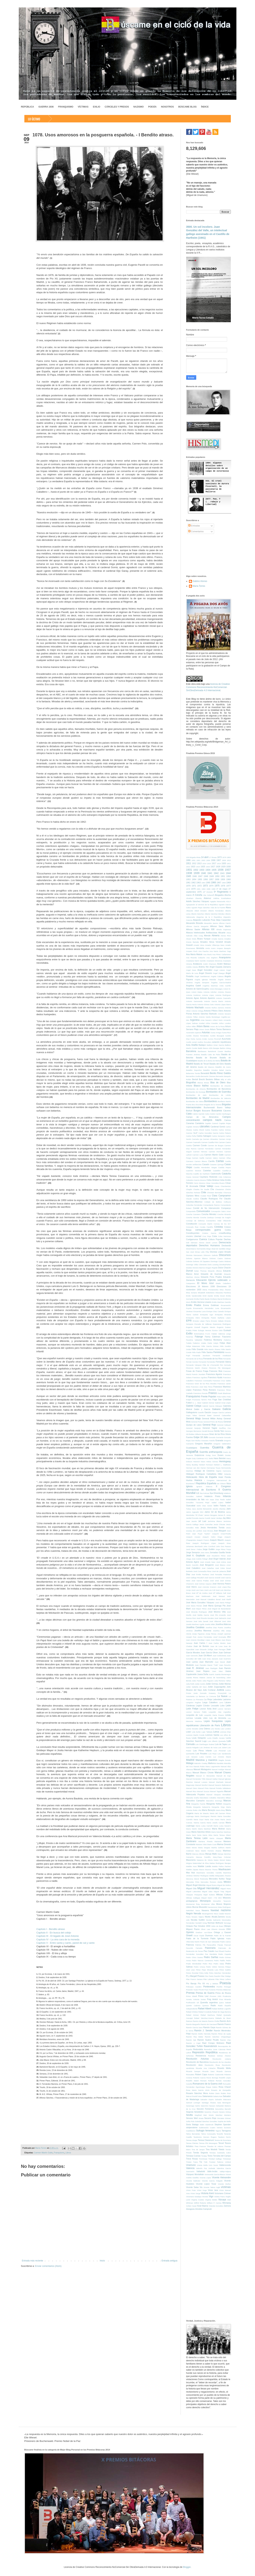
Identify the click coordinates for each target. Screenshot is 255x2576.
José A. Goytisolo (195, 1555)
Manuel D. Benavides (205, 1776)
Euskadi (227, 1330)
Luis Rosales (201, 1753)
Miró (220, 1898)
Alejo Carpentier (223, 920)
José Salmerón (220, 1618)
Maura (201, 1870)
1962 (193, 882)
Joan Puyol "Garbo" (201, 1534)
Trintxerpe (227, 2159)
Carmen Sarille (198, 1158)
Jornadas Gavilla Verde (220, 1552)
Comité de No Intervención (206, 1208)
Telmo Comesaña (208, 2134)
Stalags (195, 2124)
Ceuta (217, 1186)
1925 (203, 866)
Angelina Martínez (210, 986)
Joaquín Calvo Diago (212, 1537)
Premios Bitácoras (223, 1990)
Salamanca (208, 2096)
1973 (205, 885)
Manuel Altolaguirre (202, 1769)
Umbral (228, 2162)
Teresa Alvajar (192, 2140)
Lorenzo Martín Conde (195, 1735)
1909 (224, 860)
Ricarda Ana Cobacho (206, 2068)
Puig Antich (212, 1999)
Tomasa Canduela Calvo (220, 2153)
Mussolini (203, 1907)
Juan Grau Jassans (210, 1659)
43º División (208, 892)
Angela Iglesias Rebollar (205, 980)
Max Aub (190, 1872)
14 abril (205, 857)
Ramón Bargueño (193, 2024)
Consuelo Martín (205, 1224)
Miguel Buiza (211, 1885)
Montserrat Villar (208, 1904)
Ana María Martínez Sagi (220, 951)
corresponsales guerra (208, 1230)
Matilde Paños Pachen (221, 1866)
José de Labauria (219, 1571)
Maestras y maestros (206, 1760)
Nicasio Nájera (198, 1917)
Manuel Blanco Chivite (203, 1772)
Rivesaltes (190, 2075)
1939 (197, 873)
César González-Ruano (215, 1183)
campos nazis (212, 1119)
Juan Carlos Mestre (217, 1643)
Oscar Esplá (199, 1936)
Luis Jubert (222, 1747)
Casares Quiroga (217, 1164)
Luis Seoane (192, 1757)
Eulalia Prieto (191, 1330)
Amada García (217, 939)
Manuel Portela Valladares (220, 1788)
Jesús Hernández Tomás (212, 1527)
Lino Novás (215, 1729)
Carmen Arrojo (225, 1139)
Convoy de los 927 (222, 1224)
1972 (199, 886)
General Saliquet (224, 1425)
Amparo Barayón (224, 948)
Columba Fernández (194, 1205)
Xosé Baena (202, 2206)
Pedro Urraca (199, 1967)
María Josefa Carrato (215, 1823)
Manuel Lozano (200, 1782)
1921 (229, 863)
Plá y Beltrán (212, 1984)
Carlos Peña (191, 1136)
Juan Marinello (206, 1662)
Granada (219, 1440)
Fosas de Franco (194, 1371)
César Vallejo (206, 1186)
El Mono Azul (205, 1283)
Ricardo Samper (193, 2071)
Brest (201, 1105)
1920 (224, 863)
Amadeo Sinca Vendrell (211, 942)
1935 (213, 870)
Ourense (209, 1935)
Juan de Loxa (216, 1646)
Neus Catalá (219, 1914)
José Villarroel (215, 1621)
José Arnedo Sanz (207, 1562)
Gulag (208, 1455)
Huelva (189, 1480)
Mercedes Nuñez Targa (220, 1879)
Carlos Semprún (218, 1136)
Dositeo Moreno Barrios (195, 1268)
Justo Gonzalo (200, 1693)
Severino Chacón (211, 2112)
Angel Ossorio (205, 973)
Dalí (187, 1243)
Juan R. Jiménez (195, 1668)
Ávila (188, 1045)
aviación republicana (221, 1042)
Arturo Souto (204, 1029)
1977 (228, 886)
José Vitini (226, 1621)
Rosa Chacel (225, 2087)
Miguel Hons (225, 1888)
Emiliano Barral (216, 1299)
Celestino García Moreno (196, 1180)
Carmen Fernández (206, 1149)
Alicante (221, 932)
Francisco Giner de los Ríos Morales (201, 1384)
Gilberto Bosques (202, 1434)
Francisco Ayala (215, 1377)
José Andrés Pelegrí (200, 1559)
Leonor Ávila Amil (208, 1709)
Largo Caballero (210, 1702)
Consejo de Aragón (223, 1217)
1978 (188, 889)
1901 (198, 860)
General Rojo (209, 1425)
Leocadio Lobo (218, 1705)
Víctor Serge (195, 2193)
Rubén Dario (214, 2093)
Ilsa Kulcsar (204, 1493)
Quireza (205, 2006)
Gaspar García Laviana (221, 1412)
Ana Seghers (212, 958)
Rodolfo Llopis (225, 2078)
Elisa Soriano (191, 1293)
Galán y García (202, 1409)
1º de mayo (221, 889)
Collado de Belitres (213, 1202)
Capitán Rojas (225, 1123)
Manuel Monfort (201, 1785)
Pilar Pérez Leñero (223, 1979)
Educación (201, 1280)
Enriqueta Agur (206, 1315)
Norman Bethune (215, 1923)
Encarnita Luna (199, 1311)
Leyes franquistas (213, 1721)
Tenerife (220, 2134)
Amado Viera (198, 945)
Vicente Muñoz (224, 2184)
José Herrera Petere (221, 1584)
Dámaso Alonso (197, 1243)
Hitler (220, 1474)
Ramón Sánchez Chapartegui (218, 2037)
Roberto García (199, 2078)
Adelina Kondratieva (222, 898)
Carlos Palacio (225, 1133)
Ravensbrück (210, 2046)
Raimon (189, 2021)
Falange (199, 1336)
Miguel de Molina (224, 1885)
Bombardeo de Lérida (220, 1095)
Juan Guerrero (225, 1659)
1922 (188, 867)
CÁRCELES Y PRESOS (117, 106)
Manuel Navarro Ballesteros (219, 1785)
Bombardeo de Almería (196, 1089)
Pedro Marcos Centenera (202, 1960)
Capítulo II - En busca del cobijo (53, 1932)
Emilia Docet (219, 1296)
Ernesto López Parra (201, 1321)
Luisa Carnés (205, 1757)
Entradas (194, 525)
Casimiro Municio (193, 1171)
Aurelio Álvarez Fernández (197, 1036)
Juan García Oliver (209, 1652)
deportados (191, 1245)
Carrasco (189, 1161)
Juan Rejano (203, 1671)
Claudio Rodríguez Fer (211, 1198)
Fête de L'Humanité (211, 1365)
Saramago (190, 2106)
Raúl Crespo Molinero (213, 2043)
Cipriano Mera (192, 1196)
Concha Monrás (192, 1217)
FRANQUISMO (65, 106)
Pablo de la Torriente (197, 1938)
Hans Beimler (220, 1458)
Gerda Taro (219, 1431)
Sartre (197, 2106)
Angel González (204, 970)
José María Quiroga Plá (214, 1606)
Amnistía (200, 948)
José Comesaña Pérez (202, 1571)
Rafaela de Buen (223, 2018)
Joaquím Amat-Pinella (221, 1534)
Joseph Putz (191, 1637)
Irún (207, 1499)
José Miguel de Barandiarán (219, 1609)
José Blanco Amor (223, 1565)
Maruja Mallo (211, 1854)
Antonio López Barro (222, 1004)
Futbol (189, 1403)
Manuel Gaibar (212, 1779)
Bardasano (202, 1051)
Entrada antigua (169, 2260)
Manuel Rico (191, 1791)
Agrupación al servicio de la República (202, 905)
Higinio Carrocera (223, 1471)
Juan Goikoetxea (219, 1656)
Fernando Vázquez (194, 1365)
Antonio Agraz (192, 998)
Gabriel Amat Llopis (223, 1403)
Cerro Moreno (199, 1183)
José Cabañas (208, 1568)
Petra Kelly (203, 1973)
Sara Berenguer (224, 2103)
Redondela (198, 2049)
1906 (213, 860)
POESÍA (152, 106)
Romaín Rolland (207, 2081)
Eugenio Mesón (208, 1327)
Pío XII (201, 1983)
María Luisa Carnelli (204, 1826)
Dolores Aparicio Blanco (197, 1258)
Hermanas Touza (213, 1468)
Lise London (226, 1729)
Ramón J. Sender (203, 2030)
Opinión (190, 1932)
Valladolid (200, 2171)
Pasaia (220, 1945)
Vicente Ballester (193, 2181)
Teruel (221, 2143)
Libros (68, 2152)
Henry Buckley (192, 1465)
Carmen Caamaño (193, 1142)
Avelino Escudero (204, 1042)
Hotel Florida (224, 1477)
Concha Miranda (224, 1214)
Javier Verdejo (216, 1518)
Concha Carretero (193, 1214)
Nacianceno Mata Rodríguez (219, 1907)
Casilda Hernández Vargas (205, 1167)
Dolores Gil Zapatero (201, 1261)
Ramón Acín (225, 2021)
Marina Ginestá (224, 1844)
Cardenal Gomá (218, 1127)
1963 (198, 882)
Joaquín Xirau (224, 1543)
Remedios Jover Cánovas (214, 2049)
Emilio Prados (193, 1305)
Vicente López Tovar (206, 2184)
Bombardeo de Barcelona (219, 1089)
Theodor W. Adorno (215, 2146)
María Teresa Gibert (222, 1835)
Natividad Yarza (193, 1910)
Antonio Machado (195, 1007)
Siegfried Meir (201, 2115)
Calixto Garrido (198, 1114)
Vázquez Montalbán (195, 2174)
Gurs (214, 1455)
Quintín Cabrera (193, 2006)
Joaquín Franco (202, 1540)
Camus (227, 1120)
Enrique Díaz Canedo (215, 1311)
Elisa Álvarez (225, 1290)
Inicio (102, 2260)
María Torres (199, 586)
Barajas (216, 1048)
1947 (200, 876)
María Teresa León (197, 1838)
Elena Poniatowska (211, 1290)
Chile (203, 1192)
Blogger (187, 2567)
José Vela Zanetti (200, 1621)
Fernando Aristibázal (222, 1356)
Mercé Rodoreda (201, 1879)
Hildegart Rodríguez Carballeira (201, 1474)
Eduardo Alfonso (215, 1271)
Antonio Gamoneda (194, 1001)
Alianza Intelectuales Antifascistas (201, 932)
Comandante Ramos (211, 1205)
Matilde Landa (204, 1866)
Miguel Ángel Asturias (196, 1885)
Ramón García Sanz (194, 2027)
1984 (203, 889)
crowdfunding (225, 1233)
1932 (195, 870)
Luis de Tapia (221, 1744)
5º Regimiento (221, 892)
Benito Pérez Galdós (220, 1073)
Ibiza (229, 1483)
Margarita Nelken (214, 1804)
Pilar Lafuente (209, 1979)
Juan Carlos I (200, 1643)
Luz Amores (218, 1757)
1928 (218, 866)
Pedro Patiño (219, 1960)
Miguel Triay (219, 1891)
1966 (213, 882)
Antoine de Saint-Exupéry (197, 989)
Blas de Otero (217, 1082)
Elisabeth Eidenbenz (206, 1293)
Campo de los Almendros (202, 1117)
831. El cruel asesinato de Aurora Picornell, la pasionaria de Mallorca (217, 486)
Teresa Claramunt (206, 2140)
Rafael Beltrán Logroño (221, 2009)
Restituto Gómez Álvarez (219, 2056)
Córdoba (218, 1227)
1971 (194, 886)
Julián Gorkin (200, 1684)
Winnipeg (226, 2203)
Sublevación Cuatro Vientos (210, 2128)
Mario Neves (191, 1848)
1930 (228, 866)
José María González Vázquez (200, 1602)
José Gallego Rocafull (195, 1578)
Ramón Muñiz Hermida (201, 2034)
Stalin (202, 2125)
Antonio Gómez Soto (205, 1004)
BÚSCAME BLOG (187, 106)
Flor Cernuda (225, 1365)
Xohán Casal (191, 2206)
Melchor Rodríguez (201, 1876)
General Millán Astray (212, 1418)
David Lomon (211, 1243)
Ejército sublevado (217, 1280)
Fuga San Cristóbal (221, 1399)
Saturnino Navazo (208, 2106)
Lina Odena (204, 1729)
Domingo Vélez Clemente (196, 1265)
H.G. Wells (209, 1458)
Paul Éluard (219, 1951)
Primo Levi (203, 1996)
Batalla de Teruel (201, 1064)
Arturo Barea (203, 1026)
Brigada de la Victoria (212, 1105)
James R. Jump (224, 1515)
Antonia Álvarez (224, 992)
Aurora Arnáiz (201, 1039)
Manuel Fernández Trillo (196, 1779)
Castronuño (216, 1174)
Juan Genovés (192, 1656)
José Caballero (193, 1568)
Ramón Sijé (191, 2040)
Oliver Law (205, 1929)
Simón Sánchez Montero (220, 2115)
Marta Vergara (204, 1848)
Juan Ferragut (219, 1649)
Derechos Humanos (209, 1245)
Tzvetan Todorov (216, 2162)
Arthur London (225, 1023)
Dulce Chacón (224, 1268)
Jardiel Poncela (192, 1518)
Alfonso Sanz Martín (220, 926)
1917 (214, 863)
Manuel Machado (216, 1782)
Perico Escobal (192, 1973)
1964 (203, 883)
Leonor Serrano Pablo (196, 1712)
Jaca (194, 1509)
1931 (189, 869)
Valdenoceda (225, 2165)
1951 (223, 876)
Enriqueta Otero (193, 1318)
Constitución (191, 1224)
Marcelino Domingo (214, 1801)
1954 (194, 879)
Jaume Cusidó (204, 1518)
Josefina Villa (218, 1631)
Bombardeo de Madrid (197, 1098)
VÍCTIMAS (83, 106)
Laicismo (227, 1699)
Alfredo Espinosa (223, 929)
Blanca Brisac (203, 1083)
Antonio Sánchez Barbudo (205, 1014)
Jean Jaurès (191, 1521)
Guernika (204, 1447)
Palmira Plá (200, 1945)
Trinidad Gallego (215, 2159)
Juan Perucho (225, 1665)
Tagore (218, 2131)
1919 (219, 863)
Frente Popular (208, 1396)
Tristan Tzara (192, 2162)
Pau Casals (209, 1951)
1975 (217, 885)
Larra (221, 1702)
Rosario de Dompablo (221, 2090)
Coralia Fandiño (206, 1227)
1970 (188, 886)
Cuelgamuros (192, 1239)
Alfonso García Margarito (197, 926)
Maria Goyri (198, 1819)
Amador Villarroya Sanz (214, 945)
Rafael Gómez (192, 2015)
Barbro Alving (225, 1048)
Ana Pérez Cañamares (221, 954)
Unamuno (191, 2165)
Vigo (211, 2196)
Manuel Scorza (203, 1791)
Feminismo (219, 1352)
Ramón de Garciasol (209, 2024)
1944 (228, 873)
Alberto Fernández (216, 911)
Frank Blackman (224, 1393)
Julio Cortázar (209, 1690)
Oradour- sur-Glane (203, 1932)
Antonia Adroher (210, 992)
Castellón (216, 1171)
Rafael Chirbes (192, 2012)
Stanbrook (209, 2125)
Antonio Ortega (197, 1011)
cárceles (205, 1126)
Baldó (200, 1048)
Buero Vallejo (224, 1107)
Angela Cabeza (217, 976)
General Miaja (193, 1418)
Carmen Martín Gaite (43, 2152)
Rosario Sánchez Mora (197, 2093)
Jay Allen (227, 1518)
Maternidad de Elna (201, 1863)
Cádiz (189, 1113)
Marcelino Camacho (195, 1800)
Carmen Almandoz (210, 1139)
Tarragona (226, 2131)
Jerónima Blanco (215, 1521)
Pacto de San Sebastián (209, 1942)
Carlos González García (208, 1133)
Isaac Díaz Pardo (217, 1499)
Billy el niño (226, 1079)
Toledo (221, 2149)
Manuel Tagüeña (216, 1791)
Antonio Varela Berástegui (209, 1017)
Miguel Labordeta (193, 1891)
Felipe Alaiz (225, 1343)
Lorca (216, 1731)
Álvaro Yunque (204, 939)
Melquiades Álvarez (223, 1876)
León (228, 1705)
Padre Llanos (225, 1942)
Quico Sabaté (225, 2003)
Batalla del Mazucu (206, 1067)
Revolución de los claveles (220, 2062)
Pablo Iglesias (217, 1938)
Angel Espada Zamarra (220, 967)
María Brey (220, 1810)
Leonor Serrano (224, 1709)
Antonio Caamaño (223, 998)
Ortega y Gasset (222, 1932)
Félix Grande (197, 1349)
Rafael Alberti (204, 2008)
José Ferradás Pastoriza (220, 1574)
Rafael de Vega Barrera (221, 2012)
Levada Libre (201, 1718)
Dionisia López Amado (220, 1252)
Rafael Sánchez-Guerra (204, 2018)
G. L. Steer (197, 1403)
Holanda (227, 1474)
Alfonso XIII (208, 929)
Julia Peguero (208, 1681)
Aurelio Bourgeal (217, 1036)
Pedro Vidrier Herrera (215, 1967)
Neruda (197, 1913)
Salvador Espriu (207, 2099)
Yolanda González (216, 2206)
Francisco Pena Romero (204, 1390)
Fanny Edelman (212, 1337)
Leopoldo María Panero (214, 1715)
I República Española (205, 1483)
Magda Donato (225, 1760)
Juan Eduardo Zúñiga (204, 1649)
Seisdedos (198, 2112)
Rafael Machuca (208, 2015)
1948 (206, 876)
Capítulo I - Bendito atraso (50, 1929)
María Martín (191, 1829)
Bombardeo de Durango (196, 1092)
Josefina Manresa (202, 1630)
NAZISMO (138, 106)
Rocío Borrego (212, 2078)
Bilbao (217, 1079)
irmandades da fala (195, 1499)
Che (212, 1189)
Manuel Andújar (218, 1769)
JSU (229, 1637)
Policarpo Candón (194, 1987)
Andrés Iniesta (192, 967)
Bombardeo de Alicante (220, 1086)
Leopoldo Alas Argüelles (220, 1712)
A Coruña (197, 895)
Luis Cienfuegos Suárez (204, 1744)
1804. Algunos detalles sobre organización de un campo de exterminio (217, 467)
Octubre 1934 (204, 1926)
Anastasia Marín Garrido (196, 961)
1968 (224, 883)
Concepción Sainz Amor (221, 1211)
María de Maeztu (201, 1813)
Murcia (195, 1907)
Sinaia (200, 2118)
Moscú (219, 1904)
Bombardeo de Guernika (218, 1092)
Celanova (227, 1177)
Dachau (227, 1239)
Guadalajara (191, 1448)
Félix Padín (196, 1352)
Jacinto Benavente (204, 1509)
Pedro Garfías (211, 1957)
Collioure (227, 1202)
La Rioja (208, 1699)
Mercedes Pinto (192, 1882)
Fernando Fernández (207, 1362)
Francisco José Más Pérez (202, 1387)
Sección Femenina (205, 2109)
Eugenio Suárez (224, 1327)
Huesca (198, 1480)
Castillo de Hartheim (201, 1174)
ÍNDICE (205, 106)
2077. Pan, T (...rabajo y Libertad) (213, 501)
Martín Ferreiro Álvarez (211, 1851)
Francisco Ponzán (200, 1393)
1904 (208, 860)
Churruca (227, 1193)
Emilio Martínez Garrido (221, 1302)
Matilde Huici (191, 1866)
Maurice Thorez (211, 1870)
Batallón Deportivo (194, 1070)
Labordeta (217, 1699)
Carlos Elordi (198, 1130)
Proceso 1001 (215, 1996)
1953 (188, 879)
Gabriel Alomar (208, 1403)
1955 (200, 879)
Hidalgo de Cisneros (204, 1471)
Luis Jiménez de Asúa (208, 1747)
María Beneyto (208, 1810)
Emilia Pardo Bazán (202, 1299)
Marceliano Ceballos (208, 1798)
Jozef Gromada (219, 1637)
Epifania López (224, 1318)
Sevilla (189, 2115)
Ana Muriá (207, 954)
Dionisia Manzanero (194, 1255)
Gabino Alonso (200, 581)
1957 (211, 879)
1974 (211, 886)
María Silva (207, 1835)
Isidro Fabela (220, 1505)
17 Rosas (213, 857)
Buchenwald (209, 1107)
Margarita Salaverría (201, 1807)
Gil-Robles (190, 1434)
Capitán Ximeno (192, 1127)
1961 (188, 882)
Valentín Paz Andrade (205, 2168)
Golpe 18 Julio (201, 1437)
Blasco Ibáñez (201, 1085)
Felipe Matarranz (193, 1346)
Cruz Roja (206, 1236)
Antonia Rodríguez (223, 995)
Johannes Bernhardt (194, 1546)
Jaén (228, 1509)
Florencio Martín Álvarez (197, 1368)
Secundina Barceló (223, 2109)
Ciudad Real (206, 1196)
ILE (197, 1493)
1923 (193, 866)
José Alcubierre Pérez (216, 1556)
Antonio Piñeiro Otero (213, 1011)
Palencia (190, 1945)
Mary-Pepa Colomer (222, 1857)
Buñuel (189, 1111)
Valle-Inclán (212, 2171)
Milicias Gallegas (193, 1898)
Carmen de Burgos (216, 1145)
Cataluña (226, 1173)
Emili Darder (208, 1296)
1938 (189, 873)
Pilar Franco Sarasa (194, 1979)
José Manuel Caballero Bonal (208, 1599)
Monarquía (205, 1901)
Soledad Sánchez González (206, 2121)
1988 (213, 889)
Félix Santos (207, 1352)
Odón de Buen (217, 1926)
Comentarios (196, 531)
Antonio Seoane (224, 1014)
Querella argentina (209, 2002)
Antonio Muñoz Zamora (214, 1008)
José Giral (214, 1581)
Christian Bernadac (214, 1193)
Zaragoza (190, 2209)
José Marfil (226, 1599)
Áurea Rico (226, 1033)
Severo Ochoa (225, 2112)
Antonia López (208, 995)
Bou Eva (195, 1105)
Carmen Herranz (200, 1152)
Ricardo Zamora (223, 2071)
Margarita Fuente (198, 1804)
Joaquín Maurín (217, 1540)
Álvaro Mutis (191, 939)
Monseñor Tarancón (222, 1901)
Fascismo (226, 1337)
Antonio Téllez (192, 1017)
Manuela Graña (192, 1798)
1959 (223, 879)
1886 (188, 860)
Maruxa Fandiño (203, 1857)
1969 (228, 882)
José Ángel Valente (217, 1559)
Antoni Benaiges (216, 989)
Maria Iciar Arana (212, 1819)
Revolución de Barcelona (197, 2062)
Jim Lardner (197, 1531)
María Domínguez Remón (205, 1816)
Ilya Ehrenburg (216, 1493)
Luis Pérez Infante (202, 1750)
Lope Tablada (206, 1732)
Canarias (190, 1123)
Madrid (190, 1759)
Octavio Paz (191, 1926)
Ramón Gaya (209, 2027)
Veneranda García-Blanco (215, 2174)
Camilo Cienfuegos (223, 1114)
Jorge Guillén (209, 1549)
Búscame (206, 1111)
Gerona (228, 1431)
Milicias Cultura (223, 1894)
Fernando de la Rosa (194, 1359)
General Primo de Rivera (213, 1422)
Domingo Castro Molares (221, 1261)
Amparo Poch (192, 951)
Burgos (197, 1110)
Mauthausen (224, 1869)
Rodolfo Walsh (192, 2081)
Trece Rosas (192, 2159)
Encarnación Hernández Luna (206, 1308)
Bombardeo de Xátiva (195, 1101)
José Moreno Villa (217, 1612)
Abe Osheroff (208, 895)
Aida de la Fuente (218, 908)
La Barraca (200, 1696)
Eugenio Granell (193, 1327)
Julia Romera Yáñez (222, 1681)
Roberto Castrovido (216, 2075)
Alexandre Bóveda (194, 923)
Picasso (200, 1976)
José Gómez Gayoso (203, 1584)
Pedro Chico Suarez (194, 1957)
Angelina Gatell (193, 985)
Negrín (189, 1913)
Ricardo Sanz (208, 2071)
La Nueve (222, 1696)
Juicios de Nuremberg (215, 1678)
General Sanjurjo (193, 1428)
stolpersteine (192, 2127)
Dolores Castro (216, 1258)
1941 (209, 873)
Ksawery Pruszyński (218, 1693)
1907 (218, 860)
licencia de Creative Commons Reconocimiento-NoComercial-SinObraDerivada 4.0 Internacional (208, 687)
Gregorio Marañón (203, 1444)
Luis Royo (212, 1754)
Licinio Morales (192, 1729)
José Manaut (219, 1596)
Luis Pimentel (220, 1751)
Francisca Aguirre (214, 1374)
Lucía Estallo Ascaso (216, 1738)
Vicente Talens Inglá (211, 2187)
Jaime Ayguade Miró (194, 1512)
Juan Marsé (220, 1662)
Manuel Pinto (203, 1788)
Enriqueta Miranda (223, 1315)
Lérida (228, 1715)
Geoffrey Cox (225, 1428)
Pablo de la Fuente (222, 1936)
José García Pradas (200, 1581)
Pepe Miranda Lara (210, 1970)
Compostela (191, 1211)
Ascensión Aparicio (193, 1033)
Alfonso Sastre (193, 929)
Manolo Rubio (199, 1766)
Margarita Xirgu (218, 1807)
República (212, 2052)
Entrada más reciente (32, 2260)
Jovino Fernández (205, 1637)
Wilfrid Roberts (200, 2203)
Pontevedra (209, 1986)
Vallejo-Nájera (225, 2171)
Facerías (189, 1337)
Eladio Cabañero (223, 1283)
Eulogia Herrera (204, 1330)
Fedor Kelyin (213, 1343)
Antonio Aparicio (207, 998)
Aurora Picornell (214, 1039)
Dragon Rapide (212, 1268)
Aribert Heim (217, 1020)
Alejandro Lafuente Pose (204, 920)
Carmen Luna (198, 1155)
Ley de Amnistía (217, 1718)
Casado (205, 1164)
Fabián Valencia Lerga (221, 1334)
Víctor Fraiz (191, 2190)
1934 (208, 870)
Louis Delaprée (199, 1738)
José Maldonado (203, 1596)
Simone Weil (192, 2118)
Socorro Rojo (210, 2118)
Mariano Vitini (201, 1844)
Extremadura (199, 1334)
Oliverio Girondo (218, 1929)
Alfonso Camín (225, 923)
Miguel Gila (191, 1888)
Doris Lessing (212, 1265)
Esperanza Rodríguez (222, 1324)
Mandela (219, 1763)
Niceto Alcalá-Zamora (214, 1917)
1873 (219, 857)
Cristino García (209, 1233)
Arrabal (202, 1023)
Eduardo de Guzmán (211, 1274)
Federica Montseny (213, 1340)
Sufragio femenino (205, 2130)
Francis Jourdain (198, 1374)
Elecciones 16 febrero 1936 (200, 1286)
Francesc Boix (215, 1371)
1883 (229, 857)
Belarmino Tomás (193, 1073)
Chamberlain (226, 1186)
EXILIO (96, 106)
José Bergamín (207, 1565)
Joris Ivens (205, 1553)
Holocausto (191, 1477)
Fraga (205, 1371)
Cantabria (199, 1123)
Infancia (227, 1496)
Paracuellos (211, 1945)
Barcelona (191, 1051)
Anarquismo (225, 957)
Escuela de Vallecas (203, 1324)
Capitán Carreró (211, 1123)
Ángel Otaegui (219, 973)
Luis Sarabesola (224, 1754)
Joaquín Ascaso (193, 1537)
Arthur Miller (191, 1026)
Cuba (214, 1236)
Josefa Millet (210, 1624)
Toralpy (204, 2156)
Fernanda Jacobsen (201, 1356)
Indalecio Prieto (212, 1496)
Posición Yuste (192, 1990)
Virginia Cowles (197, 2200)
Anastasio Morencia (214, 961)
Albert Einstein (200, 911)
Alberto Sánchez (197, 914)
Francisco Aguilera (199, 1377)
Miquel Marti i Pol (209, 1898)
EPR (189, 1320)
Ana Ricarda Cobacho (195, 958)
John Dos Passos (223, 1546)
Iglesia (189, 1486)
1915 (209, 863)
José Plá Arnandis (218, 1615)
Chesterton (219, 1189)
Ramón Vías (225, 2040)
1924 (198, 867)
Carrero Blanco (201, 1161)
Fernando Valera (223, 1362)
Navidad (215, 1910)
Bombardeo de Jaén (196, 1095)
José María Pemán (194, 1606)
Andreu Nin (203, 967)
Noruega (227, 1923)
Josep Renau (211, 1634)
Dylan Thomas (200, 1271)
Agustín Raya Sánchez (200, 908)
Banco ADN (208, 1048)
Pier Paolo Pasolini (212, 1976)
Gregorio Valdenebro (222, 1444)
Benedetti (205, 1073)
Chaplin (189, 1189)
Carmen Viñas (225, 1158)
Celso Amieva (213, 1180)
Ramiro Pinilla (213, 2021)
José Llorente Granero (207, 1587)
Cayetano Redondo (208, 1177)
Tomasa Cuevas (193, 2156)
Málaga (189, 1763)
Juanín (211, 1674)
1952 (228, 876)
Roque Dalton (211, 2087)
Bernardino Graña (193, 1076)
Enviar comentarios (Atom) (48, 2266)
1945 (188, 876)
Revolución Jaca (194, 2065)
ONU (228, 1929)
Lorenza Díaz (225, 1732)
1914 (204, 863)
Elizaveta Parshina (223, 1293)
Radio (213, 2005)
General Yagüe (210, 1428)
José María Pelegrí (223, 1603)
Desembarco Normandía (196, 1249)
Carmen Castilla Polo (209, 1142)
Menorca (189, 1879)
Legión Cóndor (203, 1705)
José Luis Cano (197, 1590)
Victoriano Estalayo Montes (197, 2197)
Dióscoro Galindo (211, 1255)
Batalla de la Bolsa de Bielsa (209, 1061)
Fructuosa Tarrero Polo (201, 1400)
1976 (223, 886)
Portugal (227, 1987)
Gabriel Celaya (193, 1406)
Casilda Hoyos (224, 1167)
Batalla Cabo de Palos (210, 1055)
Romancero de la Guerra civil (207, 2083)
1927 (213, 866)
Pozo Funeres (210, 1990)
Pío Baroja (191, 1983)
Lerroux (189, 1718)
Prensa (190, 1992)
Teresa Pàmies (192, 2143)
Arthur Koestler (212, 1023)
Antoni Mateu (196, 992)
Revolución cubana (221, 2059)
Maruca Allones (198, 1854)
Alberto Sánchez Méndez (215, 914)
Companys (226, 1208)
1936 (221, 869)
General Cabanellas (222, 1415)
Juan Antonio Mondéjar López (198, 1640)
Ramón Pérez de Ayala (221, 2034)
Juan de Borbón (201, 1646)
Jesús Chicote (219, 1524)
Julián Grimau (212, 1684)
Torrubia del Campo (222, 2156)
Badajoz (202, 1045)
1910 (229, 860)
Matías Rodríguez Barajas (220, 1863)
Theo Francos (200, 2146)
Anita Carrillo (225, 986)
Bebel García (225, 1070)
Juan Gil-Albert (205, 1655)
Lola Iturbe (196, 1732)
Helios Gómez (212, 1462)
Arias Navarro (206, 1020)
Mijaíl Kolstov (209, 1895)
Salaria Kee (217, 2096)
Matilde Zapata (192, 1870)
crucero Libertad (193, 1236)
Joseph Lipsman (224, 1634)
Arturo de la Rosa (217, 1026)
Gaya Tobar (191, 1415)
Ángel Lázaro (219, 970)
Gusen (220, 1455)
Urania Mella (202, 2165)
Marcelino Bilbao (224, 1798)
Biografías (191, 1082)
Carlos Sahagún (204, 1136)
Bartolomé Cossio (215, 1051)
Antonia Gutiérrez (193, 995)
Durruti (189, 1270)
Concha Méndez (208, 1214)
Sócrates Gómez (224, 2118)
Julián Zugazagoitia (217, 1687)
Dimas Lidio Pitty (202, 1252)
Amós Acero (210, 948)
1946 (194, 876)
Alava (228, 907)
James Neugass (210, 1515)
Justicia (220, 1690)
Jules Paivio (197, 1681)
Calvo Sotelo (210, 1114)
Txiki (205, 2162)
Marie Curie (211, 1844)
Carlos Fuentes (211, 1130)
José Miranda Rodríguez (196, 1612)
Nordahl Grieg (201, 1923)
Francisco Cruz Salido (222, 1381)
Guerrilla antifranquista (210, 1452)
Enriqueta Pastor (209, 1318)
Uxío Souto (213, 2165)
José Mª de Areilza (199, 1593)
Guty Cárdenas (198, 1458)
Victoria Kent (207, 2193)
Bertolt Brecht (198, 1079)
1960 (228, 879)
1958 (217, 879)
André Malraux (224, 964)
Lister (188, 1732)
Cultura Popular (215, 1239)
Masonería (191, 1860)
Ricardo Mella (224, 2068)
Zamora (227, 2206)
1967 (219, 882)
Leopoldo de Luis (194, 1715)
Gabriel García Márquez (212, 1406)
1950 (217, 876)
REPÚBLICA (27, 106)
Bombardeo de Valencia (221, 1098)
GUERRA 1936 (46, 106)
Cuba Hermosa (224, 1236)
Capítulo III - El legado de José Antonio (57, 1936)
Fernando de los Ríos (212, 1358)
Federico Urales (199, 1343)
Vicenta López (205, 2178)
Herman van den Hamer (196, 1468)
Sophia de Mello (224, 2121)
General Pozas (197, 1422)
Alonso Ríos (226, 936)
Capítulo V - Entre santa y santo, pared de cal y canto (65, 1942)
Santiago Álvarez (209, 2103)
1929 (223, 866)
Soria (188, 2124)
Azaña (194, 1045)
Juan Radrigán (211, 1668)
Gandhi (201, 1412)
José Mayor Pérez (199, 1609)
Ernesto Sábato (217, 1321)
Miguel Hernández (208, 1888)
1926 (208, 867)
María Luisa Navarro (222, 1826)
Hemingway (225, 1461)
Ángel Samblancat (202, 976)
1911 (188, 863)
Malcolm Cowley (200, 1763)
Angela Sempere (202, 983)
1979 (193, 889)
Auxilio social (191, 1042)
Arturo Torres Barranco (220, 1029)
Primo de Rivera (223, 1993)
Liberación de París (210, 1725)
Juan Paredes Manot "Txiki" (206, 1665)
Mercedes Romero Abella (211, 1882)
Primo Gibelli (191, 1996)
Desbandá (226, 1245)
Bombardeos (210, 1101)
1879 (224, 857)
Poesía (225, 1983)
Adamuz (207, 898)
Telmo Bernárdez (193, 2134)
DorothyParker (225, 1265)
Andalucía (197, 964)
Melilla (211, 1876)
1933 (201, 870)
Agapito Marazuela (217, 901)
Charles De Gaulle (201, 1189)
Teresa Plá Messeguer (208, 2143)
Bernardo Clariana (208, 1076)
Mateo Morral (219, 1860)
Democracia (225, 1242)
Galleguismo (191, 1412)
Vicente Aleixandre (221, 2177)
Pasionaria (210, 1948)
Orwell (189, 1935)
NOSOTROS (167, 106)
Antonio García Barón (213, 1001)
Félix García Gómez (210, 1346)
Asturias (206, 1032)
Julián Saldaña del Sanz (196, 1687)
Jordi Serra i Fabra (194, 1549)
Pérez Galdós (225, 1970)
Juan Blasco (216, 1640)
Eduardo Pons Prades (211, 1277)
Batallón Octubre (210, 1070)
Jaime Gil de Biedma (215, 1512)
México (227, 1882)
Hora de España (208, 1477)
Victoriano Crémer (222, 2193)
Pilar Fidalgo (226, 1976)
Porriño (219, 1987)
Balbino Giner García (215, 1045)
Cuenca (203, 1239)
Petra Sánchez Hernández (220, 1973)
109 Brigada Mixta (193, 857)
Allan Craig (198, 936)
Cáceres (227, 1111)
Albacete (189, 911)
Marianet (217, 1841)
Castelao (207, 1170)
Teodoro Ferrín (224, 2137)
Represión (198, 2052)
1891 (193, 860)
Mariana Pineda (205, 1841)
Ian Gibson (221, 1483)
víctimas (226, 2187)
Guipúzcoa (199, 1455)
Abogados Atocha (223, 895)
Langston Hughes (193, 1702)
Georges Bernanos (193, 1431)
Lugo (204, 1741)
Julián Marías (225, 1684)
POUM (201, 1990)
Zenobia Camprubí (203, 2209)
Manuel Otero (191, 1788)
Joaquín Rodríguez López (204, 1543)
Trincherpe (203, 2159)
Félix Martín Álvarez (212, 1349)
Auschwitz (226, 1039)
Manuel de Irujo (223, 1776)
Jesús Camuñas (206, 1524)
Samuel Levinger (193, 2103)
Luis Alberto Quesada (217, 1741)
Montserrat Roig (193, 1904)
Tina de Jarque (198, 2149)
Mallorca (212, 1763)
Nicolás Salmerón (213, 1920)
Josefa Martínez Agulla (195, 1624)
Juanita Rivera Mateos (195, 1678)
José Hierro (191, 1587)
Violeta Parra (219, 2197)
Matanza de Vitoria (205, 1860)
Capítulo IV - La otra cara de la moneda (57, 1939)
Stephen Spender (222, 2124)
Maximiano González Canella (209, 1873)
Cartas (220, 1161)
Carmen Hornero (216, 1152)
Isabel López (217, 1502)
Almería (215, 935)
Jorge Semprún (193, 1552)
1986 (208, 889)
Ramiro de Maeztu (200, 2021)
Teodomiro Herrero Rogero (205, 2137)
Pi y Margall (191, 1976)
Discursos (225, 1254)
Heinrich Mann (199, 1462)
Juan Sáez (217, 1671)
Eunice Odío (217, 1330)
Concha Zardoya (207, 1217)
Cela (220, 1177)
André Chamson (209, 964)
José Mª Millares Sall (217, 1593)
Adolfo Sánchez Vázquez (197, 901)
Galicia (227, 1409)
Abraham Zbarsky (194, 898)
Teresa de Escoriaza (222, 2140)
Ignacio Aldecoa (204, 1486)
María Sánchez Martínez (221, 1832)
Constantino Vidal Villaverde (218, 1221)
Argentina (194, 1020)
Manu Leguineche (213, 1766)
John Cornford (209, 1546)
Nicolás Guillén (198, 1920)
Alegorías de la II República (209, 917)
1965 (208, 882)
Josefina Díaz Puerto (214, 1627)
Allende (207, 935)
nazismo (226, 1910)
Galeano (216, 1409)
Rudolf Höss (197, 2096)
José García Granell (212, 1578)
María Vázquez (216, 1838)
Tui (200, 2162)
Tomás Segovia (200, 2152)
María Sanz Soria (193, 1835)
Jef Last (202, 1521)
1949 (211, 876)
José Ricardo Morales (205, 1618)
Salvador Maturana (223, 2099)
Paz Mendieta (211, 1954)
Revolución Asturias (197, 2059)
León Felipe (192, 1708)
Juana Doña (202, 1674)
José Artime (221, 1562)
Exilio (189, 1333)
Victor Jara (213, 2190)
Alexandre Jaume (211, 923)
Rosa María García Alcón (198, 2090)
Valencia (190, 2168)
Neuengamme (207, 1914)
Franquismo (59, 2152)
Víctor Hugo (202, 2190)
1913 (199, 863)
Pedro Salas (219, 1964)
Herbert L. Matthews (222, 1465)
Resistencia (201, 2056)
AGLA (228, 901)
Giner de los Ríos (217, 1434)
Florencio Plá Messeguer (220, 1368)
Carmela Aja (197, 1139)
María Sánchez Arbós (201, 1832)
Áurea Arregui (215, 1033)
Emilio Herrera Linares (201, 1302)
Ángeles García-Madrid (221, 983)
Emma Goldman (211, 1305)
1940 (203, 873)
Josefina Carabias (195, 1627)
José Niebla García (201, 1615)
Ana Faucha (203, 951)
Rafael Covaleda (205, 2012)
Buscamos (216, 1110)
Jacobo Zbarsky (219, 1509)
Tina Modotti (211, 2149)
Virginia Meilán (211, 2200)
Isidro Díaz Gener (204, 1506)
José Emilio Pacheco (200, 1574)
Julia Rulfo (190, 1684)
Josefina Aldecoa (223, 1624)
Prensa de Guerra (205, 1993)
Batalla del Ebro (216, 1064)
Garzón (207, 1412)
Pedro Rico (207, 1964)
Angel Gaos (191, 970)
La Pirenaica (198, 1699)
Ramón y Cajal (193, 2043)
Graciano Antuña (208, 1441)
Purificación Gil (192, 2003)
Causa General (192, 1177)
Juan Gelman (225, 1652)
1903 (203, 860)
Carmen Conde (200, 1145)
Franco (213, 1393)
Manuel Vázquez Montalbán (218, 1795)
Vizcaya (222, 2199)
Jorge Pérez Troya (223, 1549)
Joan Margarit (220, 1531)
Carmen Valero (211, 1158)
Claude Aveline (192, 1199)
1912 (194, 863)
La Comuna (211, 1696)
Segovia (189, 2112)
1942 (216, 873)
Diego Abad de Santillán (216, 1249)
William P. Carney (214, 2203)
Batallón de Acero (223, 1067)
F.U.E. (207, 1334)
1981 (199, 889)
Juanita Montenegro (223, 1674)
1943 (222, 873)
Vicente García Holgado (212, 2181)
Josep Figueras (198, 1634)
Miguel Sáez (207, 1891)
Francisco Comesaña (203, 1381)
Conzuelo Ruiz (192, 1227)
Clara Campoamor (221, 1195)
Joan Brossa (208, 1531)
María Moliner (218, 1829)
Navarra (205, 1910)
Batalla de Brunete (206, 1057)
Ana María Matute (194, 954)
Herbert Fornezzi (206, 1465)
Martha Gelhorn (217, 1848)
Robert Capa (201, 2074)
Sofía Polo (190, 2121)
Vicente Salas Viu (194, 2187)
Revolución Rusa (212, 2065)
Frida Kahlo (221, 1397)
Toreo (209, 2156)
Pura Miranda (225, 1999)
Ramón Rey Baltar (194, 2037)
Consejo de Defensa (195, 1221)
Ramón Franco (224, 2024)
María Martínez (204, 1829)
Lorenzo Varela (212, 1735)
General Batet (205, 1415)
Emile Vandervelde (194, 1296)
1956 (205, 879)
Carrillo (211, 1161)
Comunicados (203, 1211)
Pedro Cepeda (224, 1954)
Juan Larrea (192, 1662)
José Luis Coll (209, 1590)
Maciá (228, 1757)
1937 (228, 869)
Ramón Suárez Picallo (208, 2040)
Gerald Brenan (208, 1431)
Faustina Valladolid (194, 1340)
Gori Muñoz (196, 1441)
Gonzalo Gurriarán (216, 1437)
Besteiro (209, 1079)
